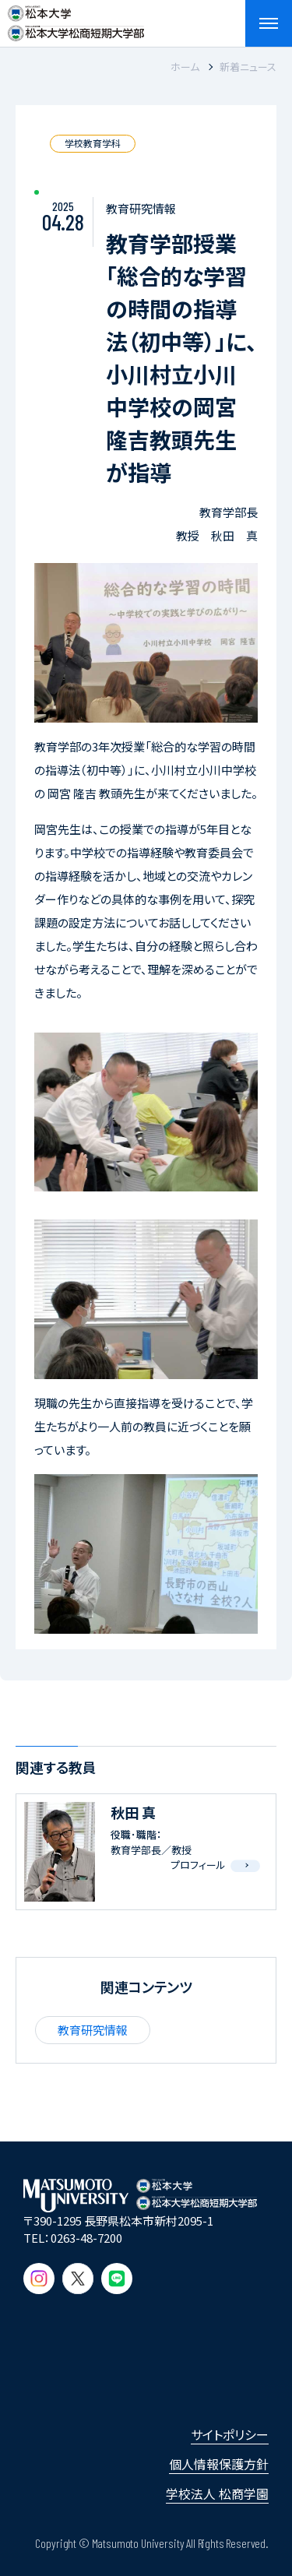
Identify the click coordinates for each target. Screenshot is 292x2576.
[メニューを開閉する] (268, 23)
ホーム (185, 67)
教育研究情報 (93, 2030)
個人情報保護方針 (219, 2464)
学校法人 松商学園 (217, 2493)
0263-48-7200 (86, 2237)
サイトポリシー (230, 2434)
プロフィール (198, 1864)
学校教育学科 (93, 143)
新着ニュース (248, 67)
